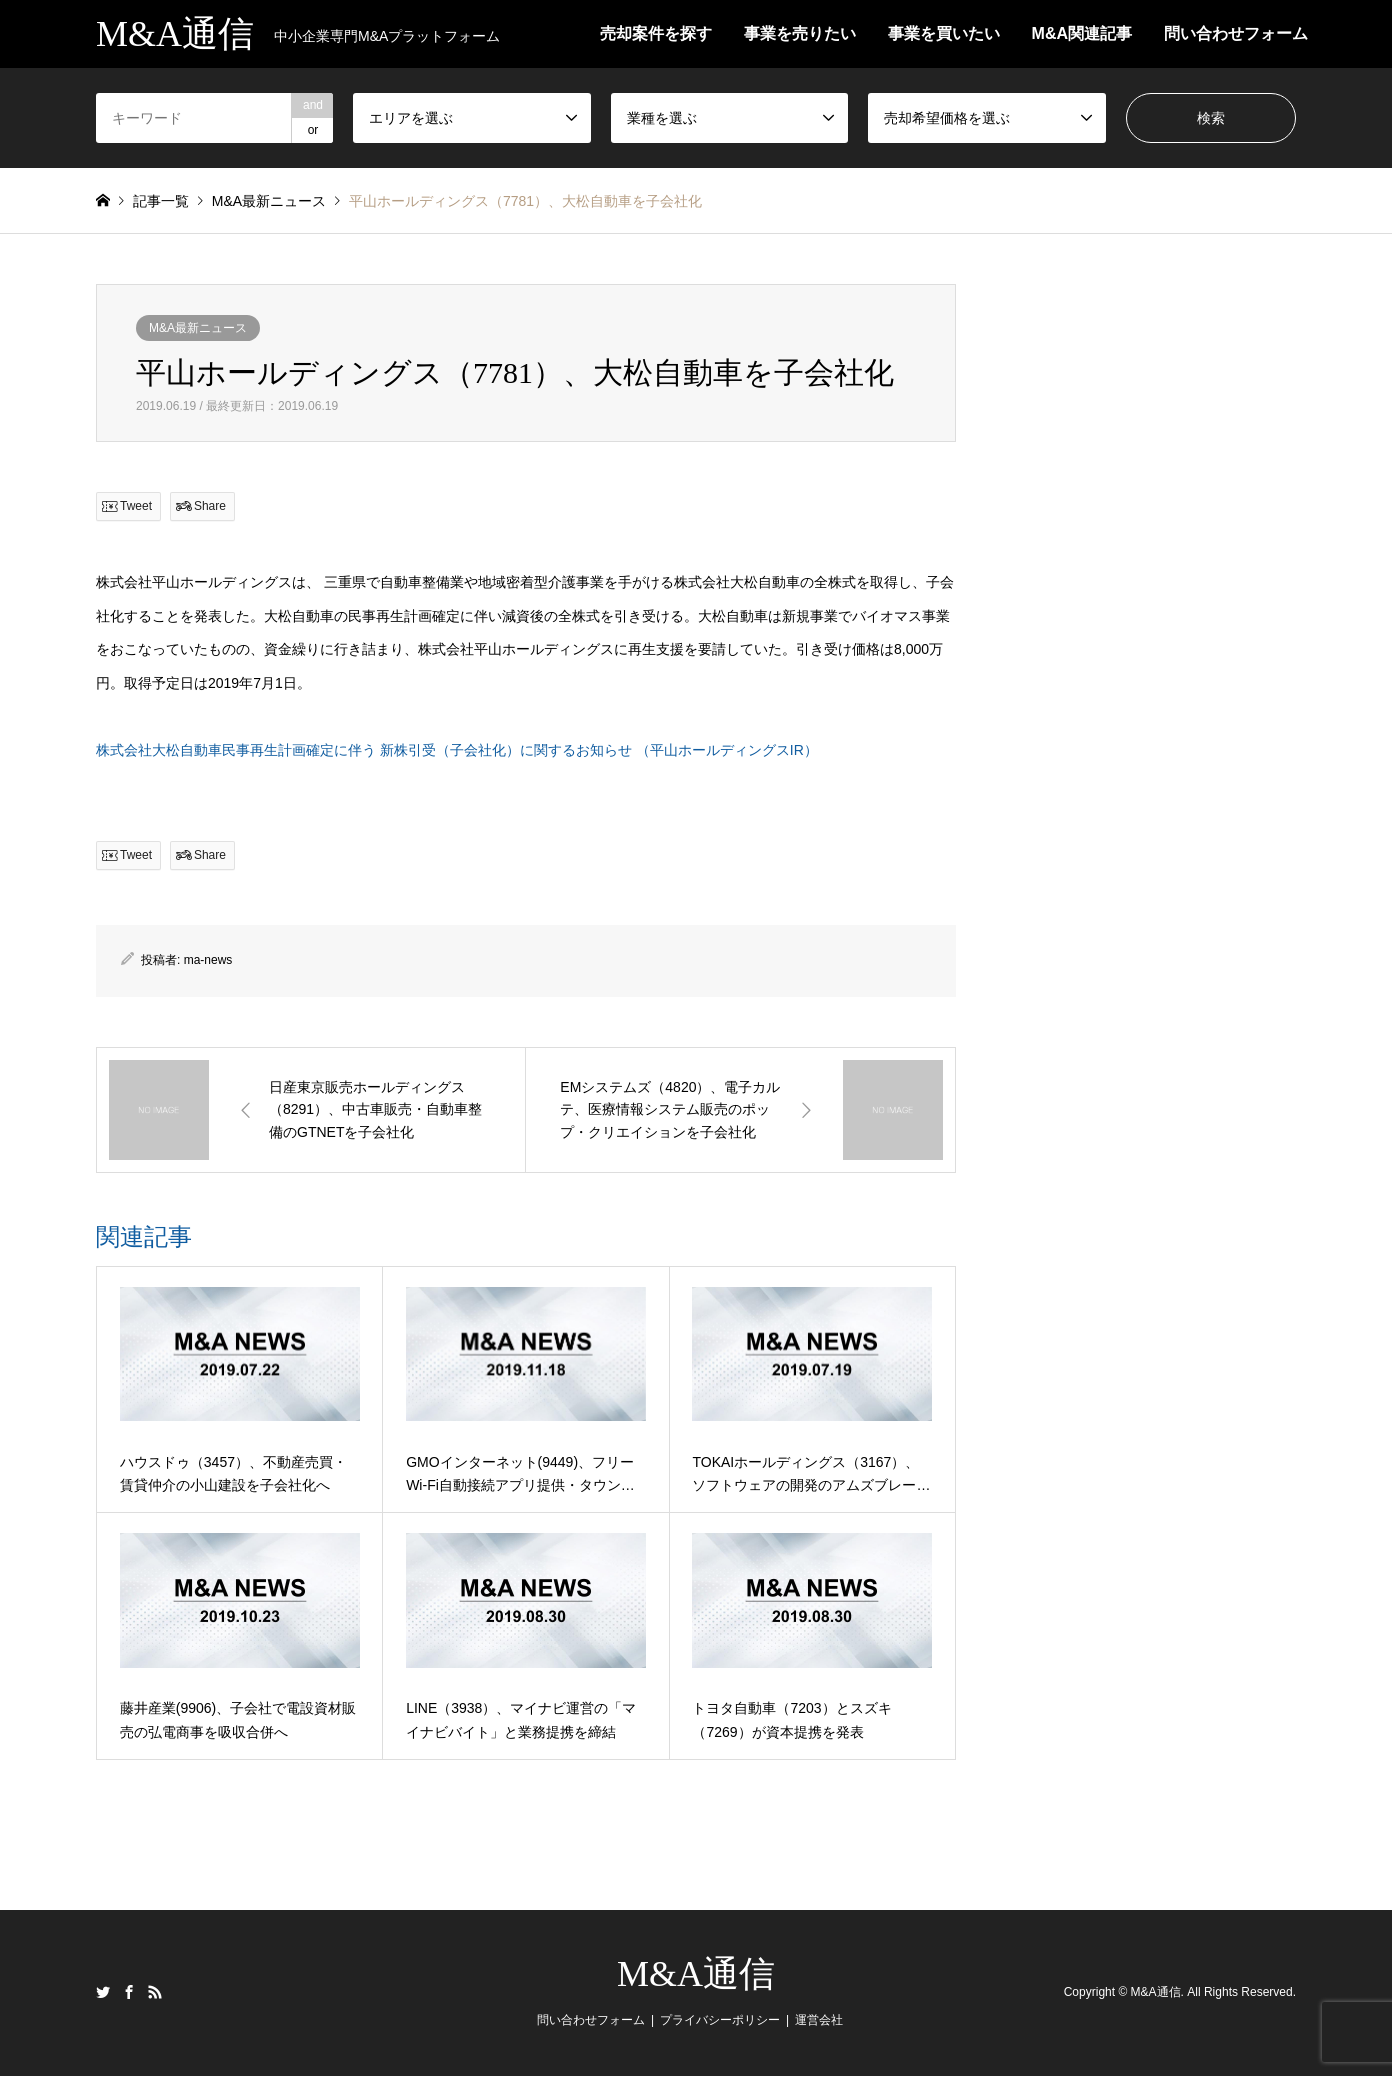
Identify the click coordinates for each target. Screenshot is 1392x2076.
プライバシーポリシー (720, 2020)
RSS (155, 1992)
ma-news (208, 960)
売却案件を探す (656, 33)
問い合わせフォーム (1236, 33)
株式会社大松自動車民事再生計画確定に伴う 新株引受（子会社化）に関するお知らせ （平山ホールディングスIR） (457, 750)
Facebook (129, 1992)
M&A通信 (696, 1974)
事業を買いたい (944, 33)
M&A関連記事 (1082, 33)
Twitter (103, 1992)
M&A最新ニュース (198, 328)
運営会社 (819, 2020)
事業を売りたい (800, 33)
